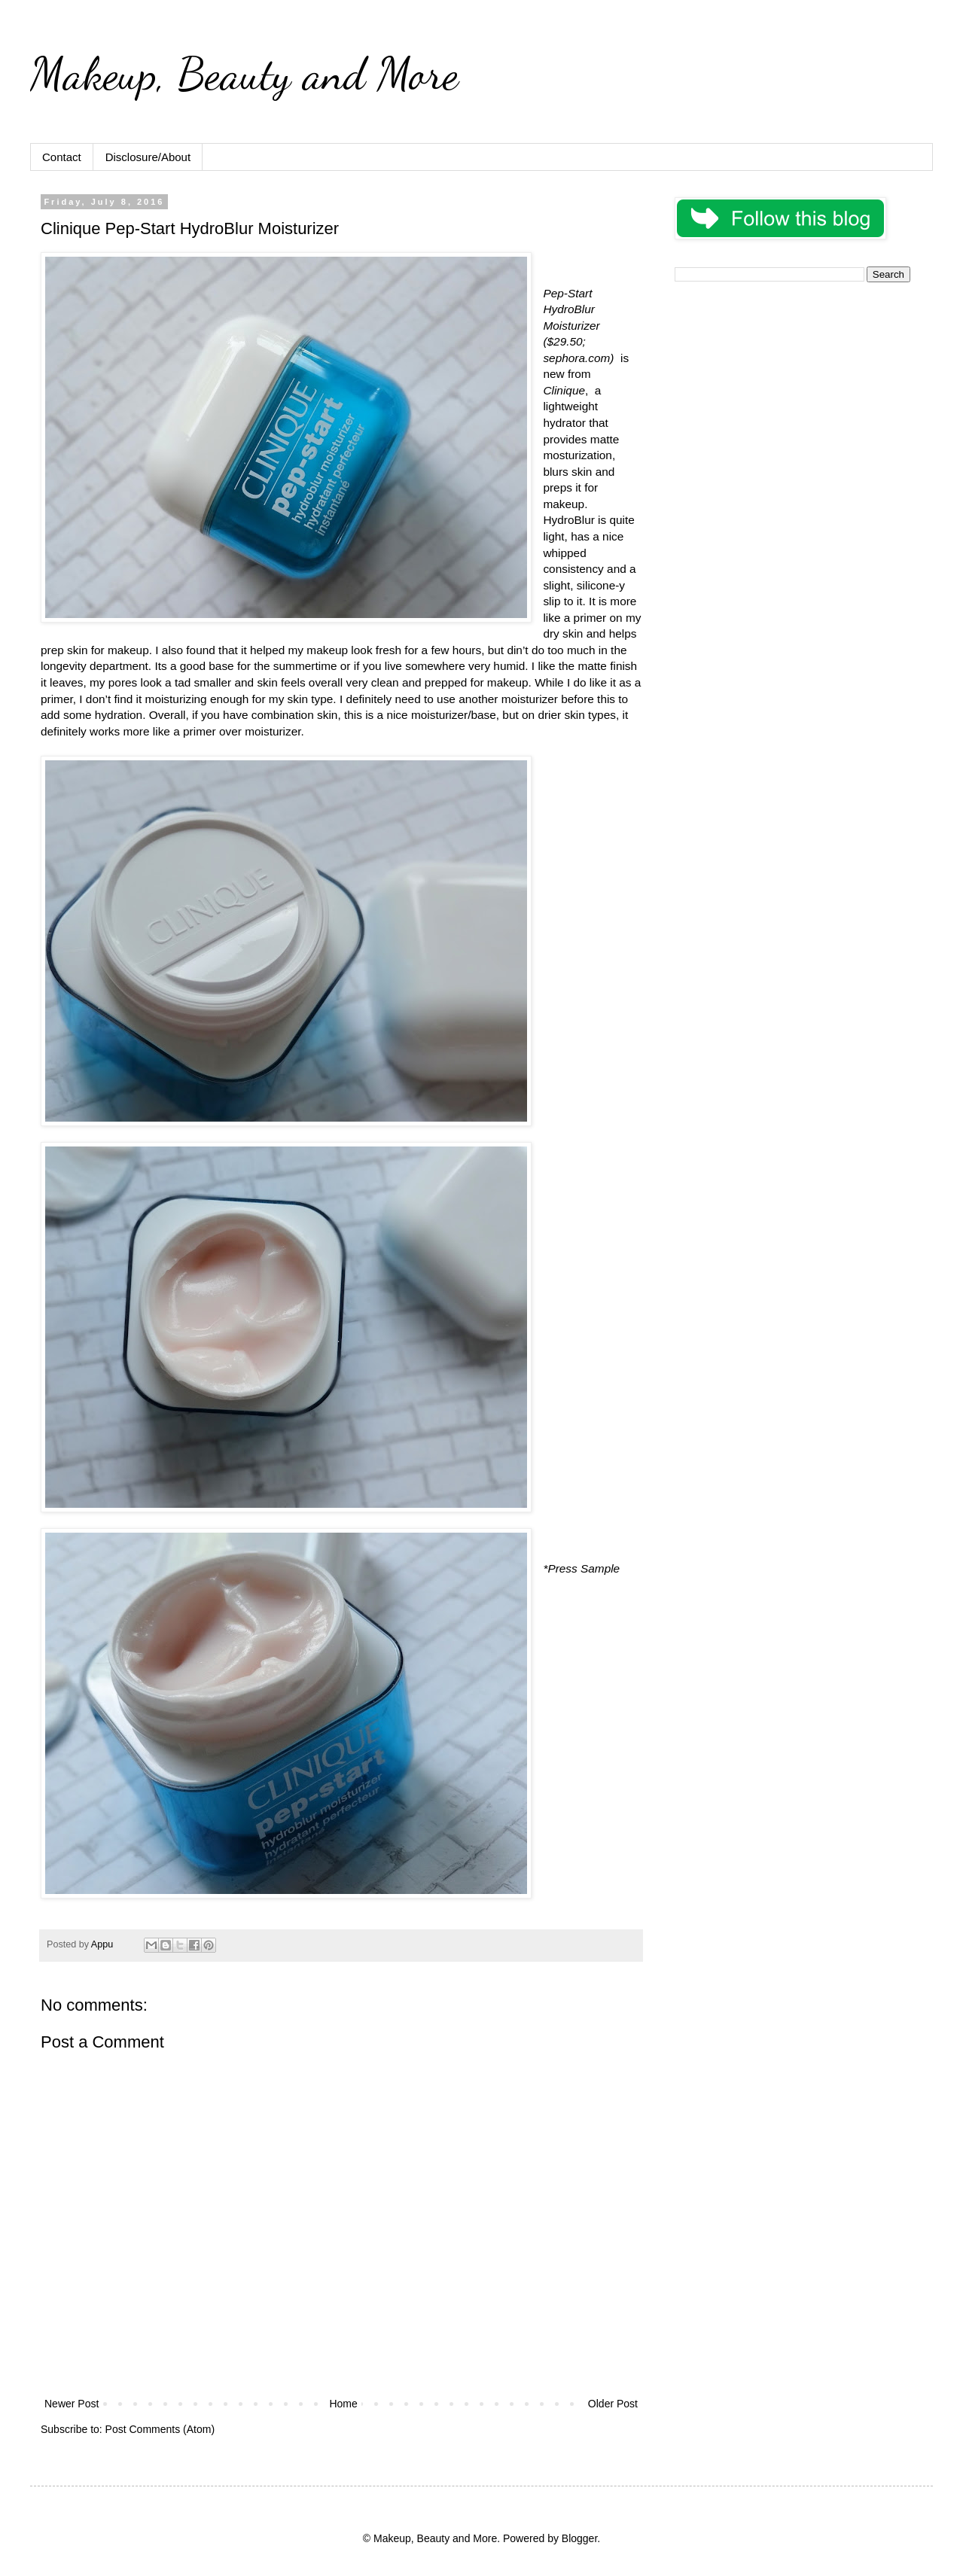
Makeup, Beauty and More (244, 74)
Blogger (579, 2538)
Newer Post (71, 2404)
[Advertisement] (792, 399)
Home (343, 2404)
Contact (61, 157)
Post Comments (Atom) (160, 2429)
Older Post (613, 2404)
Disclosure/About (147, 157)
